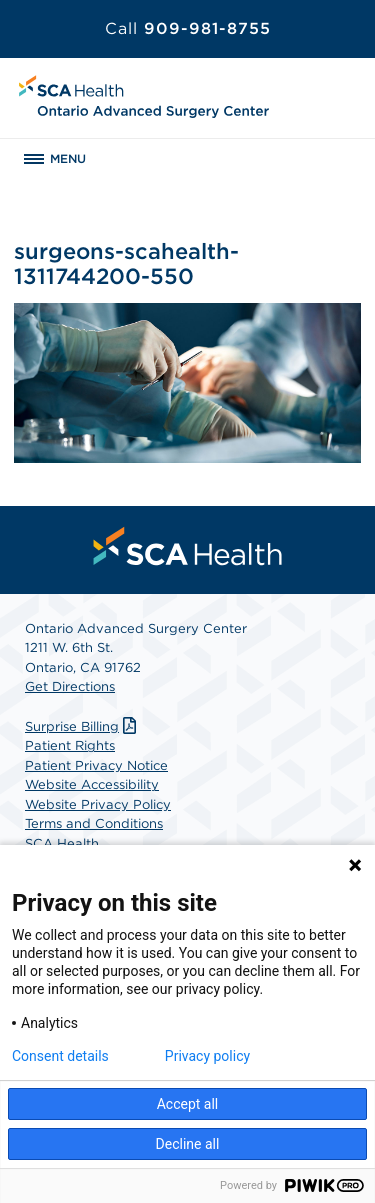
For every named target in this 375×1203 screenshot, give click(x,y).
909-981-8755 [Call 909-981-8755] (188, 28)
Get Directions (70, 686)
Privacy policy (207, 1056)
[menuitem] (188, 546)
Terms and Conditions (94, 823)
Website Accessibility (92, 784)
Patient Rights (70, 745)
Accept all (188, 1104)
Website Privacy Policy (98, 804)
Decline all (188, 1144)
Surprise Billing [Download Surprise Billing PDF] (83, 726)
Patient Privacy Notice (96, 765)
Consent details (60, 1056)
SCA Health (62, 843)
